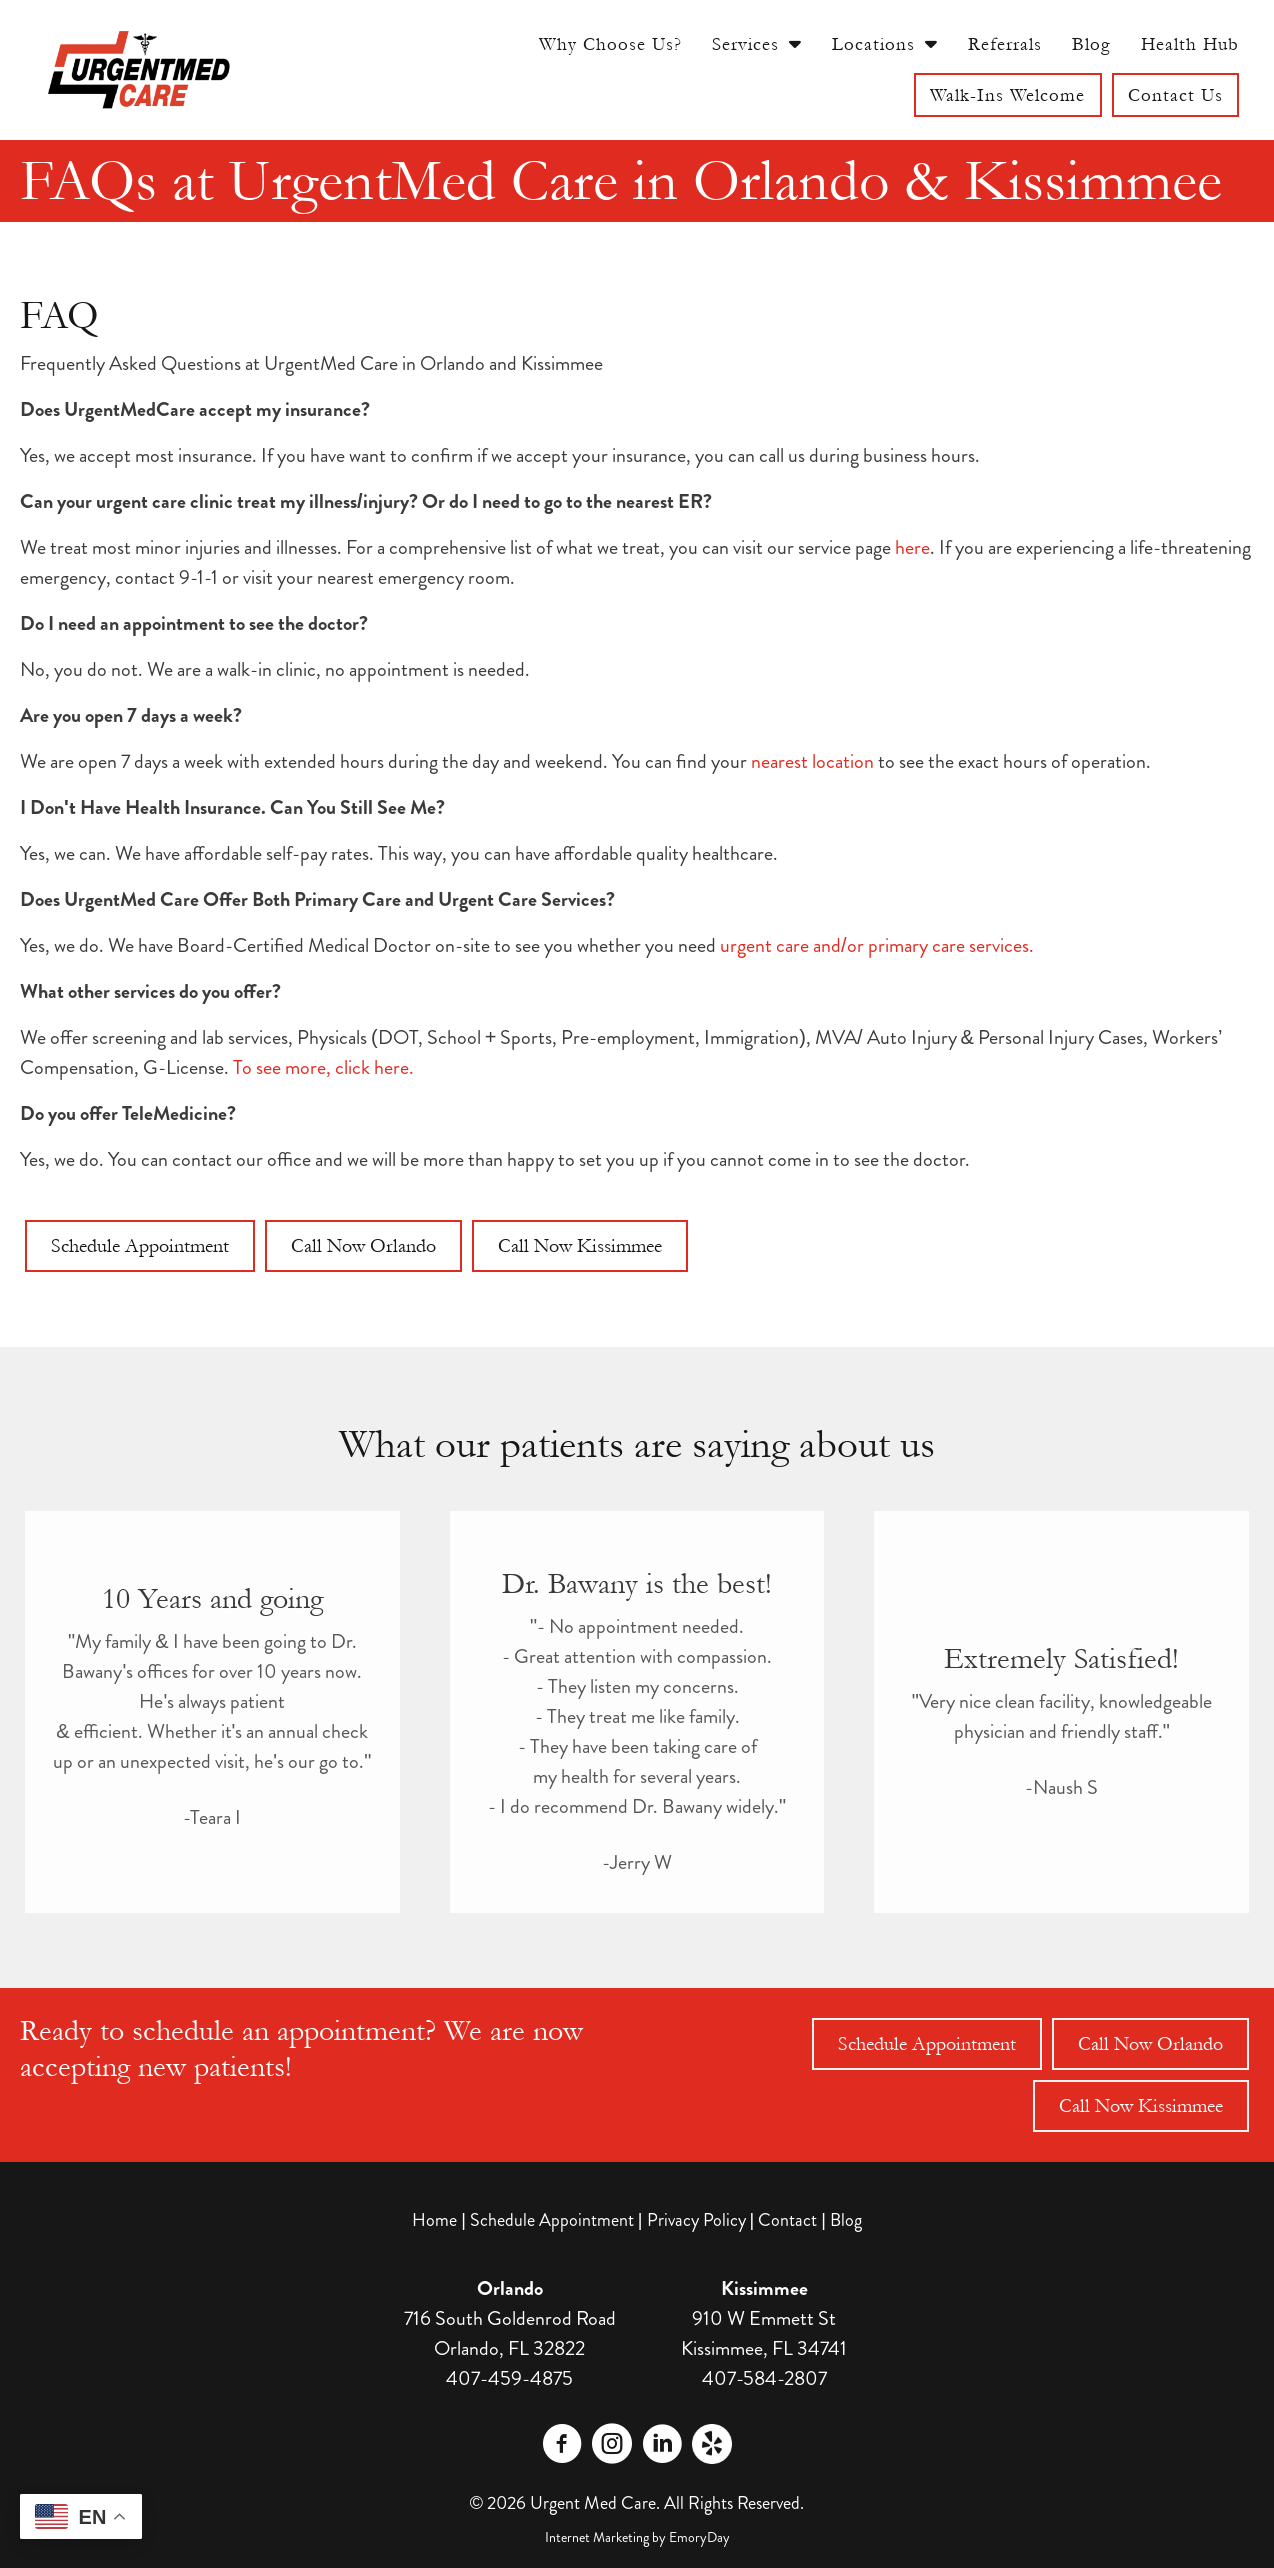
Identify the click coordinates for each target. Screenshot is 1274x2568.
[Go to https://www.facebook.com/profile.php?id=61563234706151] (562, 2447)
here (912, 547)
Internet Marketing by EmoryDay (637, 2537)
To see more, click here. (323, 1067)
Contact (787, 2220)
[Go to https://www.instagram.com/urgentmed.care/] (612, 2447)
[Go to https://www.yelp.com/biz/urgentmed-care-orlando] (712, 2444)
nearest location (812, 761)
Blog (846, 2220)
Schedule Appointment (552, 2220)
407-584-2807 (764, 2378)
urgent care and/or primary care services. (877, 945)
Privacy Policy (696, 2220)
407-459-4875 (509, 2378)
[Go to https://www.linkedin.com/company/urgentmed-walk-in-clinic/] (662, 2447)
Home (434, 2220)
